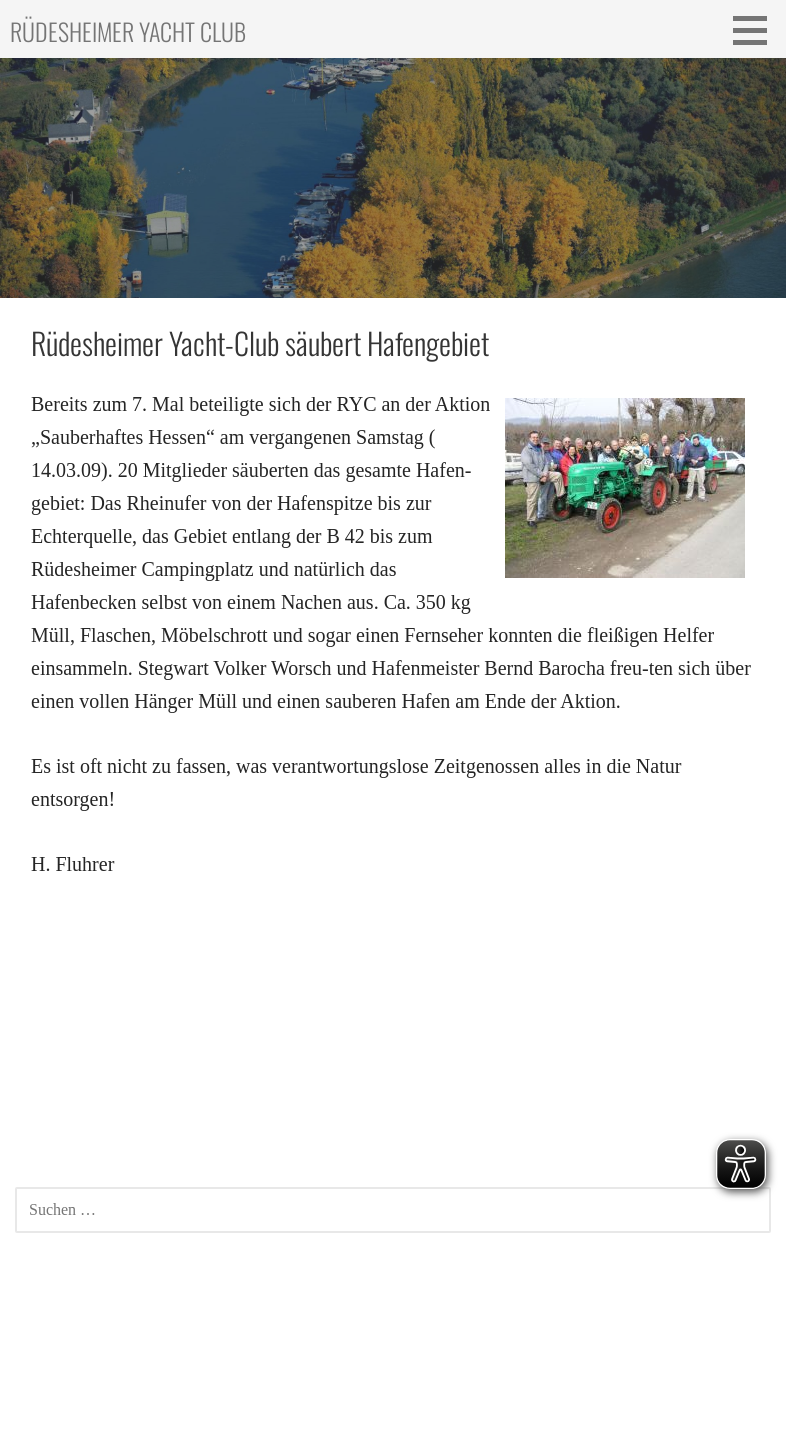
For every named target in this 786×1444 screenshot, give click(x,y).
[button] (757, 30)
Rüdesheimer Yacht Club (128, 31)
